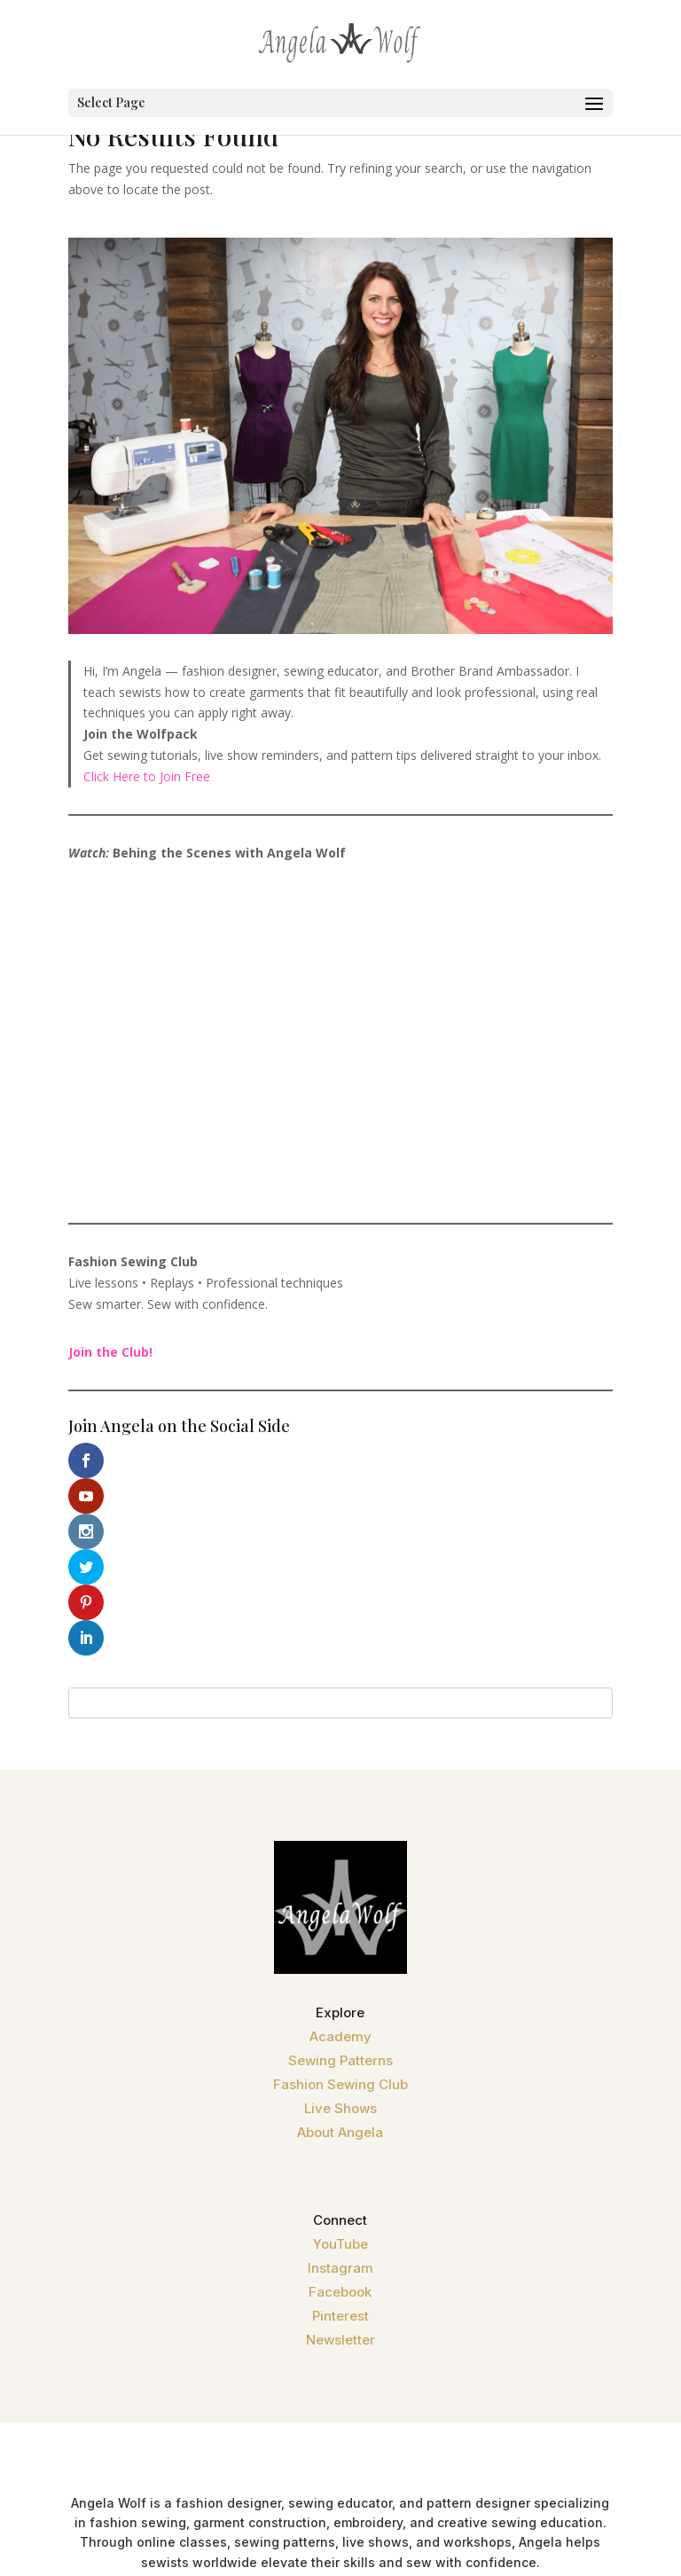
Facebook (340, 2149)
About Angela (340, 1990)
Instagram (340, 2126)
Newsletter (340, 2197)
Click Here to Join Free (146, 776)
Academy (340, 1894)
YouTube (340, 2102)
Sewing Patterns (340, 1918)
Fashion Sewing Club (340, 1942)
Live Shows (340, 1966)
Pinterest (340, 2173)
